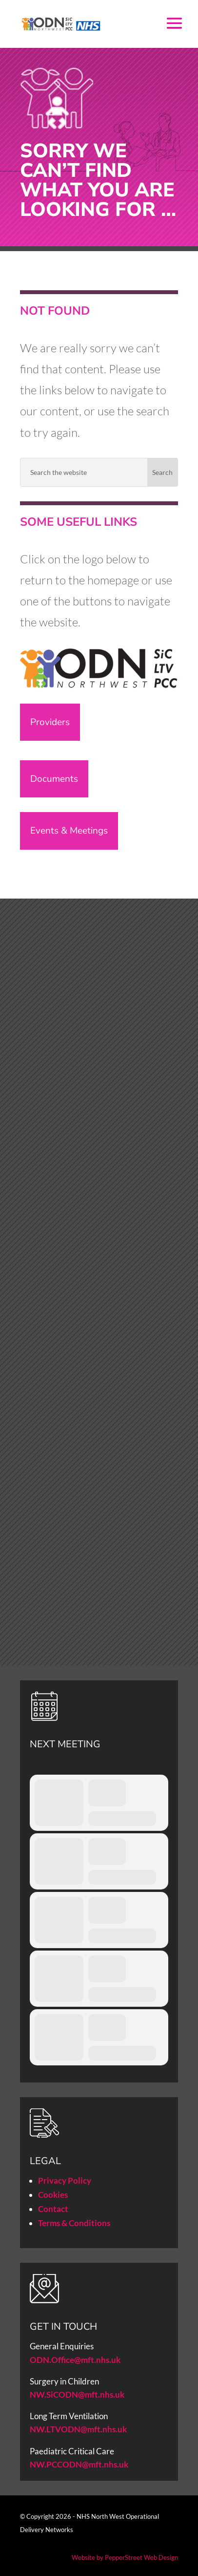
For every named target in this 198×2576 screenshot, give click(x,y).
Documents (54, 779)
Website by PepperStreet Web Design (125, 2557)
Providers (50, 722)
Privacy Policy (64, 2180)
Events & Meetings (69, 830)
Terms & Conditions (74, 2223)
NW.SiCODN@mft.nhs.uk (77, 2394)
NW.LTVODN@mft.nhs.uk (78, 2429)
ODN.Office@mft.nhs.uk (75, 2360)
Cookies (53, 2195)
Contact (53, 2209)
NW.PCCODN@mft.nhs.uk (80, 2464)
